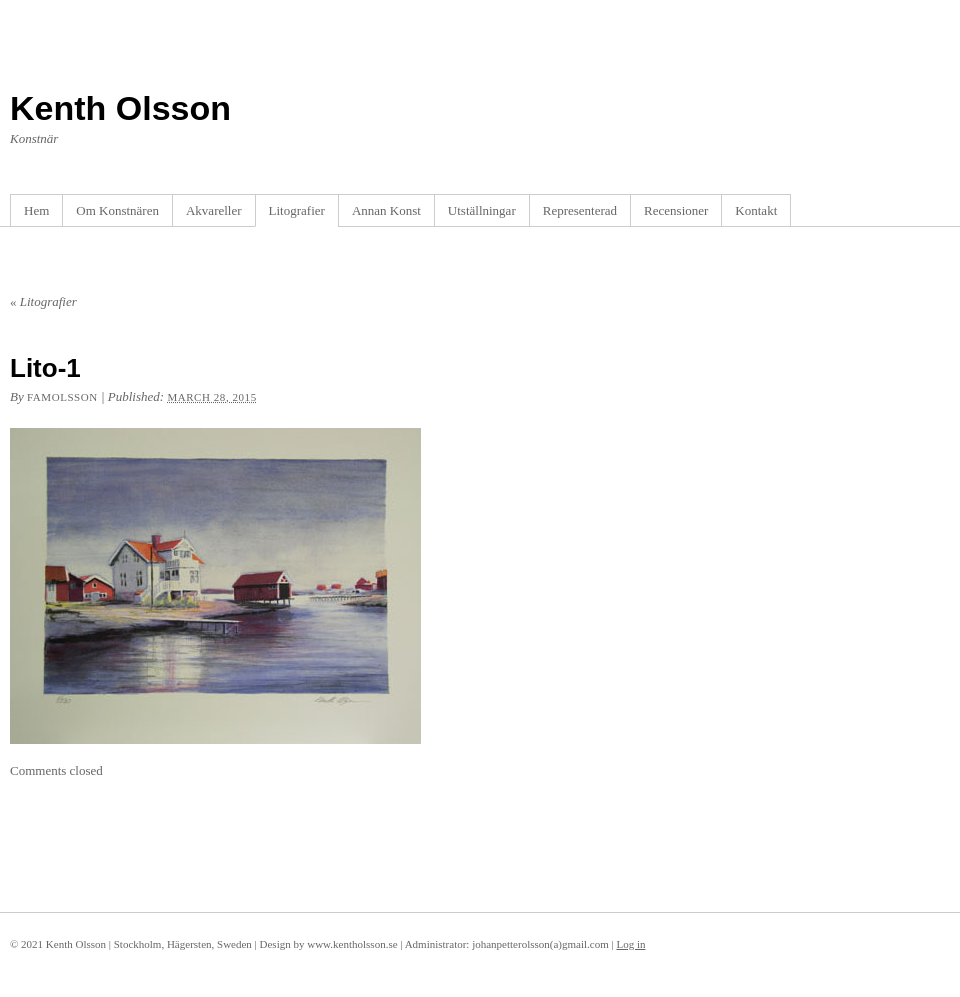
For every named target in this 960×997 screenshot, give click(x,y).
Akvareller (214, 210)
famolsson (62, 397)
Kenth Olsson (120, 108)
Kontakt (756, 210)
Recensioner (676, 210)
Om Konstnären (117, 210)
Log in (630, 944)
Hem (36, 210)
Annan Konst (386, 210)
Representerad (580, 210)
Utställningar (482, 210)
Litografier (297, 210)
